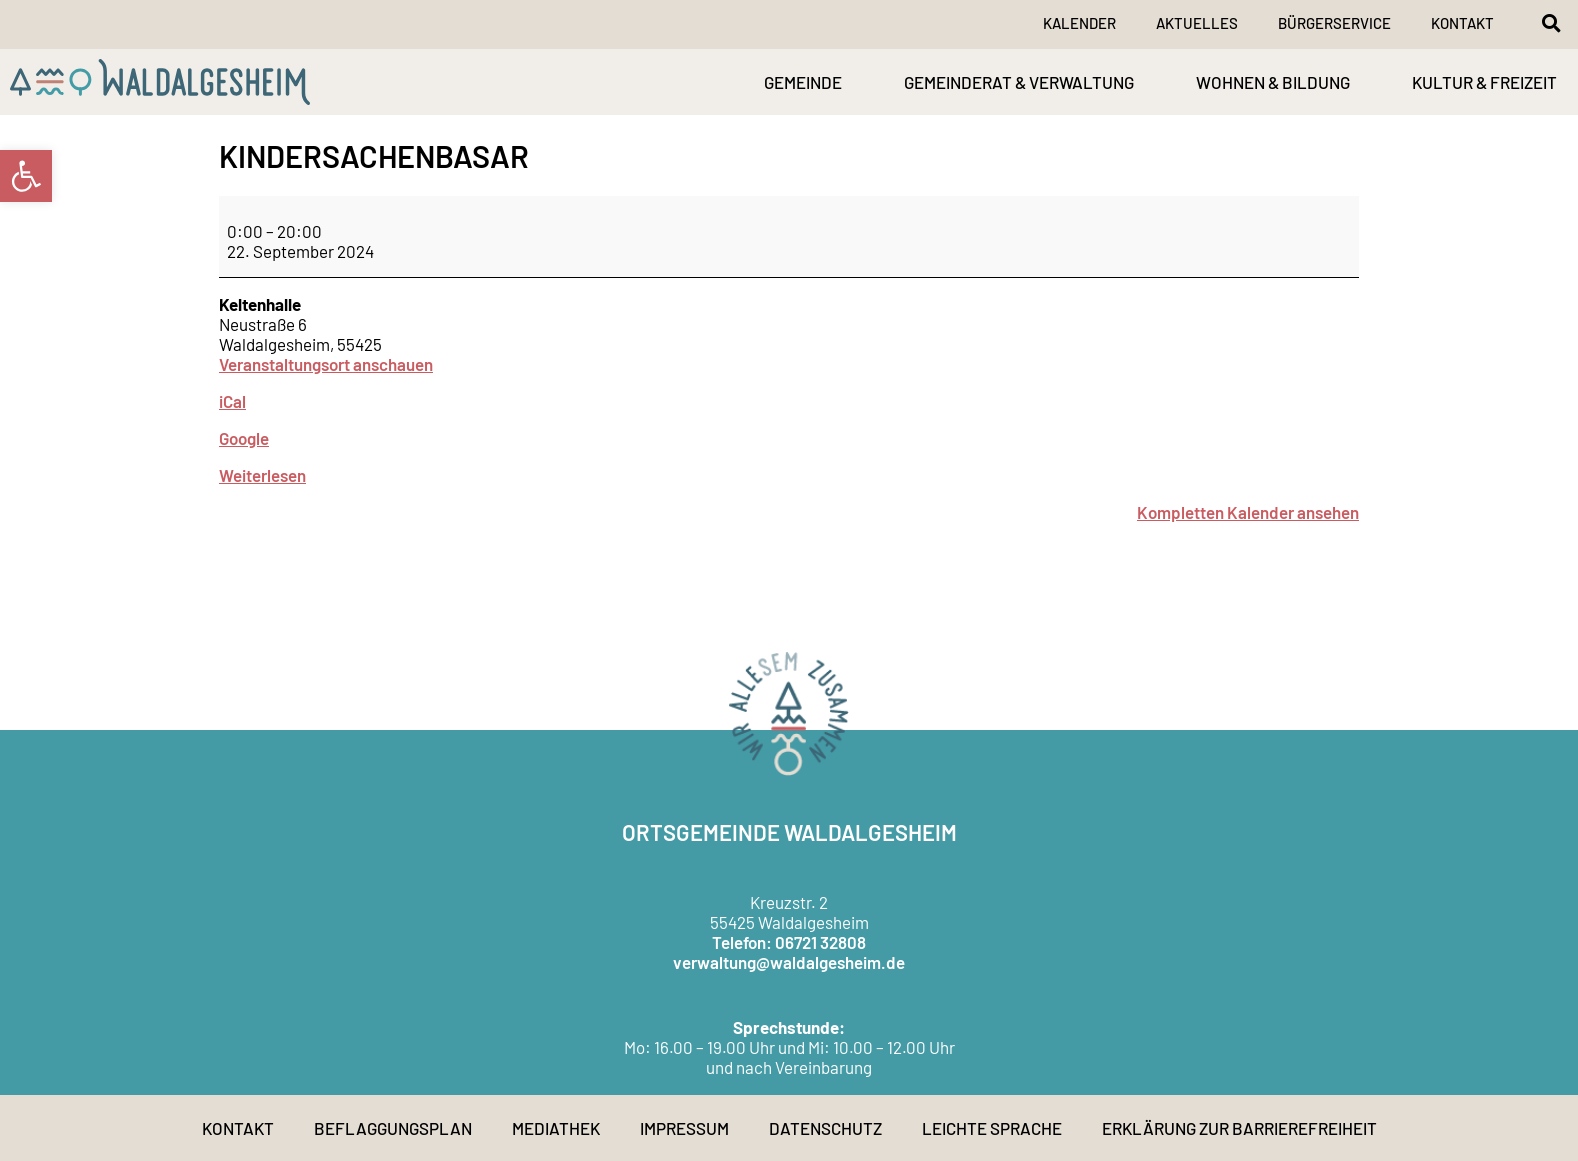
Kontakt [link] (1462, 23)
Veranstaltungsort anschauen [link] (326, 364)
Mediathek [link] (556, 1128)
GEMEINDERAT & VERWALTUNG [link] (1019, 82)
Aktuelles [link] (1197, 23)
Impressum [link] (684, 1128)
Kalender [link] (1079, 23)
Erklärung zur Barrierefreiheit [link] (1239, 1128)
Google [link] (244, 438)
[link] (26, 176)
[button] (1551, 23)
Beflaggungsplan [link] (393, 1128)
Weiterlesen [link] (262, 475)
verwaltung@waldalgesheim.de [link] (789, 962)
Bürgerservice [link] (1334, 23)
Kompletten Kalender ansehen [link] (1248, 512)
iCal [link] (232, 401)
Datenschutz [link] (825, 1128)
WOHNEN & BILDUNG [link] (1273, 82)
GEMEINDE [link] (803, 82)
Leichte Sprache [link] (992, 1128)
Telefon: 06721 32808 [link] (789, 942)
